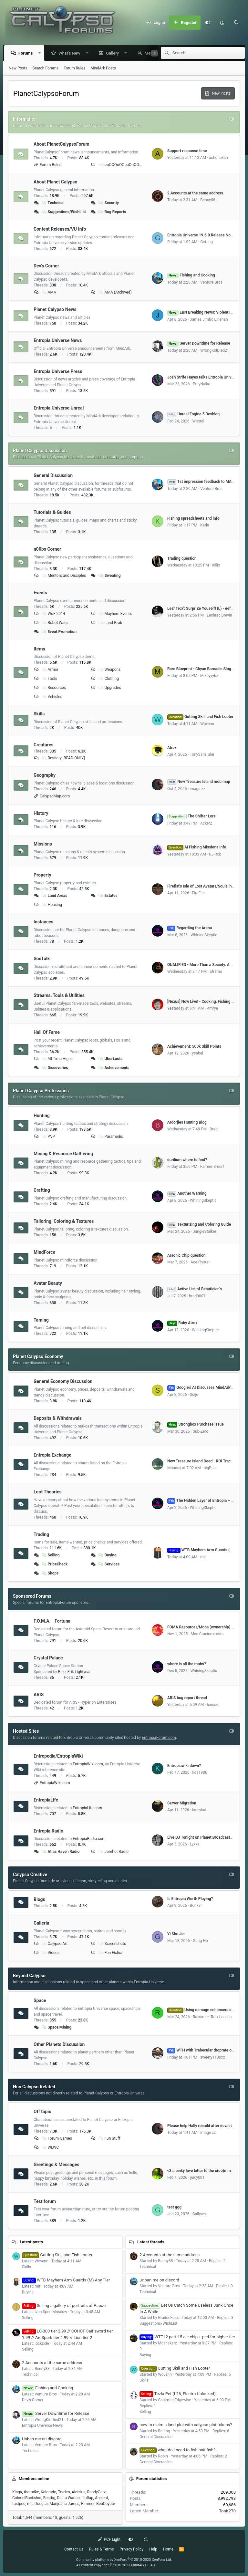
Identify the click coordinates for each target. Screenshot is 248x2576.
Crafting (42, 1190)
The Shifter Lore (191, 816)
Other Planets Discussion (59, 2044)
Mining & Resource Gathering (63, 1153)
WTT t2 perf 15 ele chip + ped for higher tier (187, 2337)
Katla (204, 525)
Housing (51, 905)
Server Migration (181, 1803)
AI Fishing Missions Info (196, 847)
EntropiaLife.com (87, 1808)
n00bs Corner (47, 549)
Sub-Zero (200, 1431)
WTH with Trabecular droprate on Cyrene (207, 2050)
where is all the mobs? (186, 1664)
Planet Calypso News (55, 309)
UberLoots (110, 1059)
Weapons (109, 670)
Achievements (113, 1068)
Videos (50, 1953)
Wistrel (198, 421)
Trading (41, 1534)
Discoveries (54, 1068)
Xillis (216, 565)
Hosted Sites (26, 1731)
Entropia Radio (48, 1830)
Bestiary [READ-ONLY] (63, 758)
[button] (41, 53)
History (41, 813)
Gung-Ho (200, 1941)
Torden (64, 2492)
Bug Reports (112, 212)
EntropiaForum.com (159, 1738)
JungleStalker (204, 1232)
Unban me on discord (42, 2439)
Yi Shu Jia (175, 1934)
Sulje (194, 1395)
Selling (50, 1555)
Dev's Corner (46, 265)
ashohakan (218, 158)
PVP (48, 1137)
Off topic (42, 2111)
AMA (48, 292)
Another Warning (187, 1193)
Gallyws (199, 2214)
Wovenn (207, 724)
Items (39, 648)
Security (108, 203)
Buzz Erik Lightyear (74, 1672)
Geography (45, 775)
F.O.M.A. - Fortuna (52, 1621)
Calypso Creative (30, 1874)
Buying (107, 1555)
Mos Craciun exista (207, 1634)
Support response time (187, 151)
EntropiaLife (46, 1800)
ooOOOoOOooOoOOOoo (121, 165)
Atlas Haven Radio (60, 1852)
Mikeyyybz (209, 676)
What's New (71, 53)
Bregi (214, 1129)
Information (25, 119)
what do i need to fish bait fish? (177, 2450)
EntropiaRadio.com (89, 1839)
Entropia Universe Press (58, 371)
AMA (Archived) (115, 292)
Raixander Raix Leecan (212, 2017)
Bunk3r (196, 1906)
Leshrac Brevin (219, 615)
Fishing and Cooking (191, 275)
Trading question (182, 558)
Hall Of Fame (47, 1032)
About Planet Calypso (55, 182)
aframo (216, 972)
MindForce (44, 1252)
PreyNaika (201, 384)
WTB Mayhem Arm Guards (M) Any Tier (66, 2280)
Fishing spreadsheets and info (193, 518)
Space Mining (56, 2027)
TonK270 (227, 2511)
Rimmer (88, 2504)
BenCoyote (105, 2504)
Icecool (213, 1705)
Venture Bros (211, 282)
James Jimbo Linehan (209, 319)
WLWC (50, 2147)
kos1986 (199, 1773)
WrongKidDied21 (214, 350)
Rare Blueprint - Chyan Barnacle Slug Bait (203, 669)
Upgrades (109, 688)
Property (42, 875)
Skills (39, 714)
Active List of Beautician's (194, 1289)
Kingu (17, 2492)
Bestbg (49, 2498)
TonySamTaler (202, 755)
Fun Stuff (109, 2138)
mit (203, 1557)
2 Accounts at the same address (195, 193)
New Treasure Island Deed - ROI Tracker (201, 1461)
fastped (19, 2504)
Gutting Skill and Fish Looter (200, 717)
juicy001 (197, 2178)
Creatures (44, 745)
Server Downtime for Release (198, 343)
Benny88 (207, 200)
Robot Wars (54, 623)
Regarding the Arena (189, 928)
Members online (34, 2479)
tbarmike (31, 2492)
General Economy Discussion (63, 1381)
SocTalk (42, 958)
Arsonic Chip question (186, 1255)
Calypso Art (54, 1944)
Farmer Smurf (212, 1167)
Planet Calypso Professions (41, 1091)
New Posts (18, 68)
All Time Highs (57, 1059)
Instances (43, 922)
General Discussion (53, 475)
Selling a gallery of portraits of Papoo (64, 2305)
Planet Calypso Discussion (40, 450)
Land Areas (54, 896)
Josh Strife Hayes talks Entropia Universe (203, 377)
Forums (27, 53)
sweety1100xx (212, 2057)
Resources (53, 688)
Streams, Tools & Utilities (59, 995)
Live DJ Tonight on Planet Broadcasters (201, 1837)
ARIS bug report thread (187, 1698)
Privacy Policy (131, 2549)
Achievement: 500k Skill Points (194, 1046)
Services (109, 1564)
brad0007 (197, 1296)
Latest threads (150, 2242)
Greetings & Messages (56, 2164)
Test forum (45, 2201)
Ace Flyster (200, 1262)
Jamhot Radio (113, 1852)
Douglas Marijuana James (57, 2504)
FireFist (198, 893)
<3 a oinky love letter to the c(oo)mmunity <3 (205, 2171)
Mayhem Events (115, 614)
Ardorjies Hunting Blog (187, 1122)
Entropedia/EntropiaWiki (58, 1756)
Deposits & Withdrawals (58, 1418)
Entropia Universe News (58, 340)
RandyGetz (96, 2492)
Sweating (109, 576)
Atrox (172, 748)
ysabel (197, 1053)
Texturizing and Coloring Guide (199, 1224)
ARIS (39, 1694)
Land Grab (110, 623)
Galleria (41, 1923)
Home (168, 2549)
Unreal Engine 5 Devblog (193, 414)
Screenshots (112, 1944)
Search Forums (46, 68)
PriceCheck (54, 1564)
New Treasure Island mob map (198, 782)
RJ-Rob (215, 854)
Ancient (101, 2498)
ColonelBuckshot (26, 2498)
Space (40, 2000)
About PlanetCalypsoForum (61, 144)
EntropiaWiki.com (88, 1764)
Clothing (108, 679)
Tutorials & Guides (52, 512)
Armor (49, 670)
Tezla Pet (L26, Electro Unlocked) (178, 2394)
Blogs (39, 1899)
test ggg (174, 2207)
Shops (50, 1573)
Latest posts (31, 2242)
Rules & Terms (101, 2549)
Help (153, 2549)
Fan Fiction (111, 1953)
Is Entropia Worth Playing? (190, 1899)
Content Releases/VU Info (60, 229)
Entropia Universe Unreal (59, 408)
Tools (49, 679)
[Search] (236, 23)
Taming (41, 1320)
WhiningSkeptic (204, 935)
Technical (53, 203)
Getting (206, 242)
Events (40, 593)
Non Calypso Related (34, 2087)
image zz (197, 789)
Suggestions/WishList (63, 212)
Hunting (42, 1115)
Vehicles (51, 697)
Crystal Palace (48, 1658)
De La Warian (68, 2498)
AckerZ (206, 823)
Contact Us (73, 2549)
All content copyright (115, 2565)
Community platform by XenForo (124, 2560)
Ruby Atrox (182, 1323)
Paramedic (110, 1137)
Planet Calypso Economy (38, 1356)
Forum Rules (74, 68)
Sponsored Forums (32, 1596)
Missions (43, 844)
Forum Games (56, 2138)
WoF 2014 (53, 614)
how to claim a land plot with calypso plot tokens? (186, 2425)
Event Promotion (59, 632)
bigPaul (210, 1468)
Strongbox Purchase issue (195, 1424)
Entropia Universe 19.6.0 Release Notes (201, 235)
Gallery (114, 53)
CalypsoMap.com (55, 796)
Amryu (212, 1008)
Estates (108, 896)
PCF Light (109, 2539)
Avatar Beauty (48, 1283)
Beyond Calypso (29, 1976)
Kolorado (48, 2492)
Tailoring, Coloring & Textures (64, 1221)
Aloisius (78, 2492)
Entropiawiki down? (184, 1766)
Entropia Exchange (52, 1455)
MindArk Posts (103, 68)
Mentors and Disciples (63, 576)
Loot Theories (48, 1492)
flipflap (87, 2498)
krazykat (199, 1810)
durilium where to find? (187, 1160)
